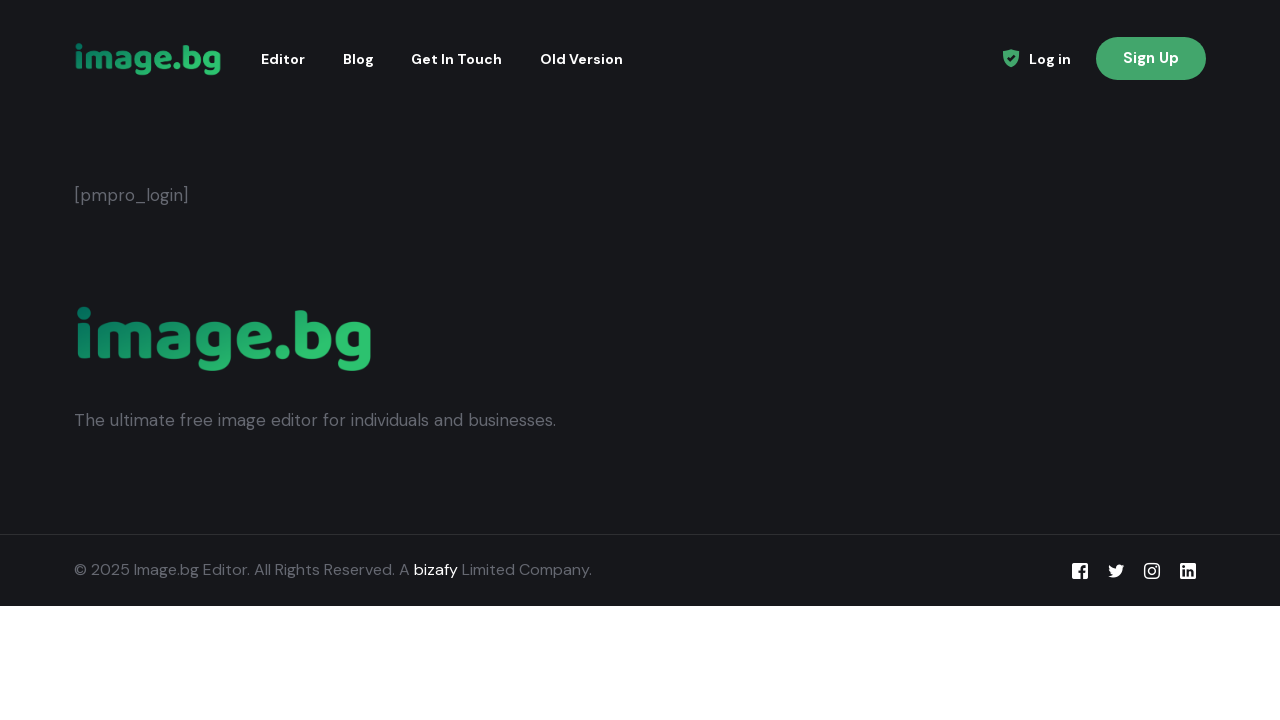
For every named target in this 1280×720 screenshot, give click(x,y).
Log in (1050, 59)
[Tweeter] (1116, 570)
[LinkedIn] (1188, 570)
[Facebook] (1080, 570)
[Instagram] (1152, 570)
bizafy (436, 569)
